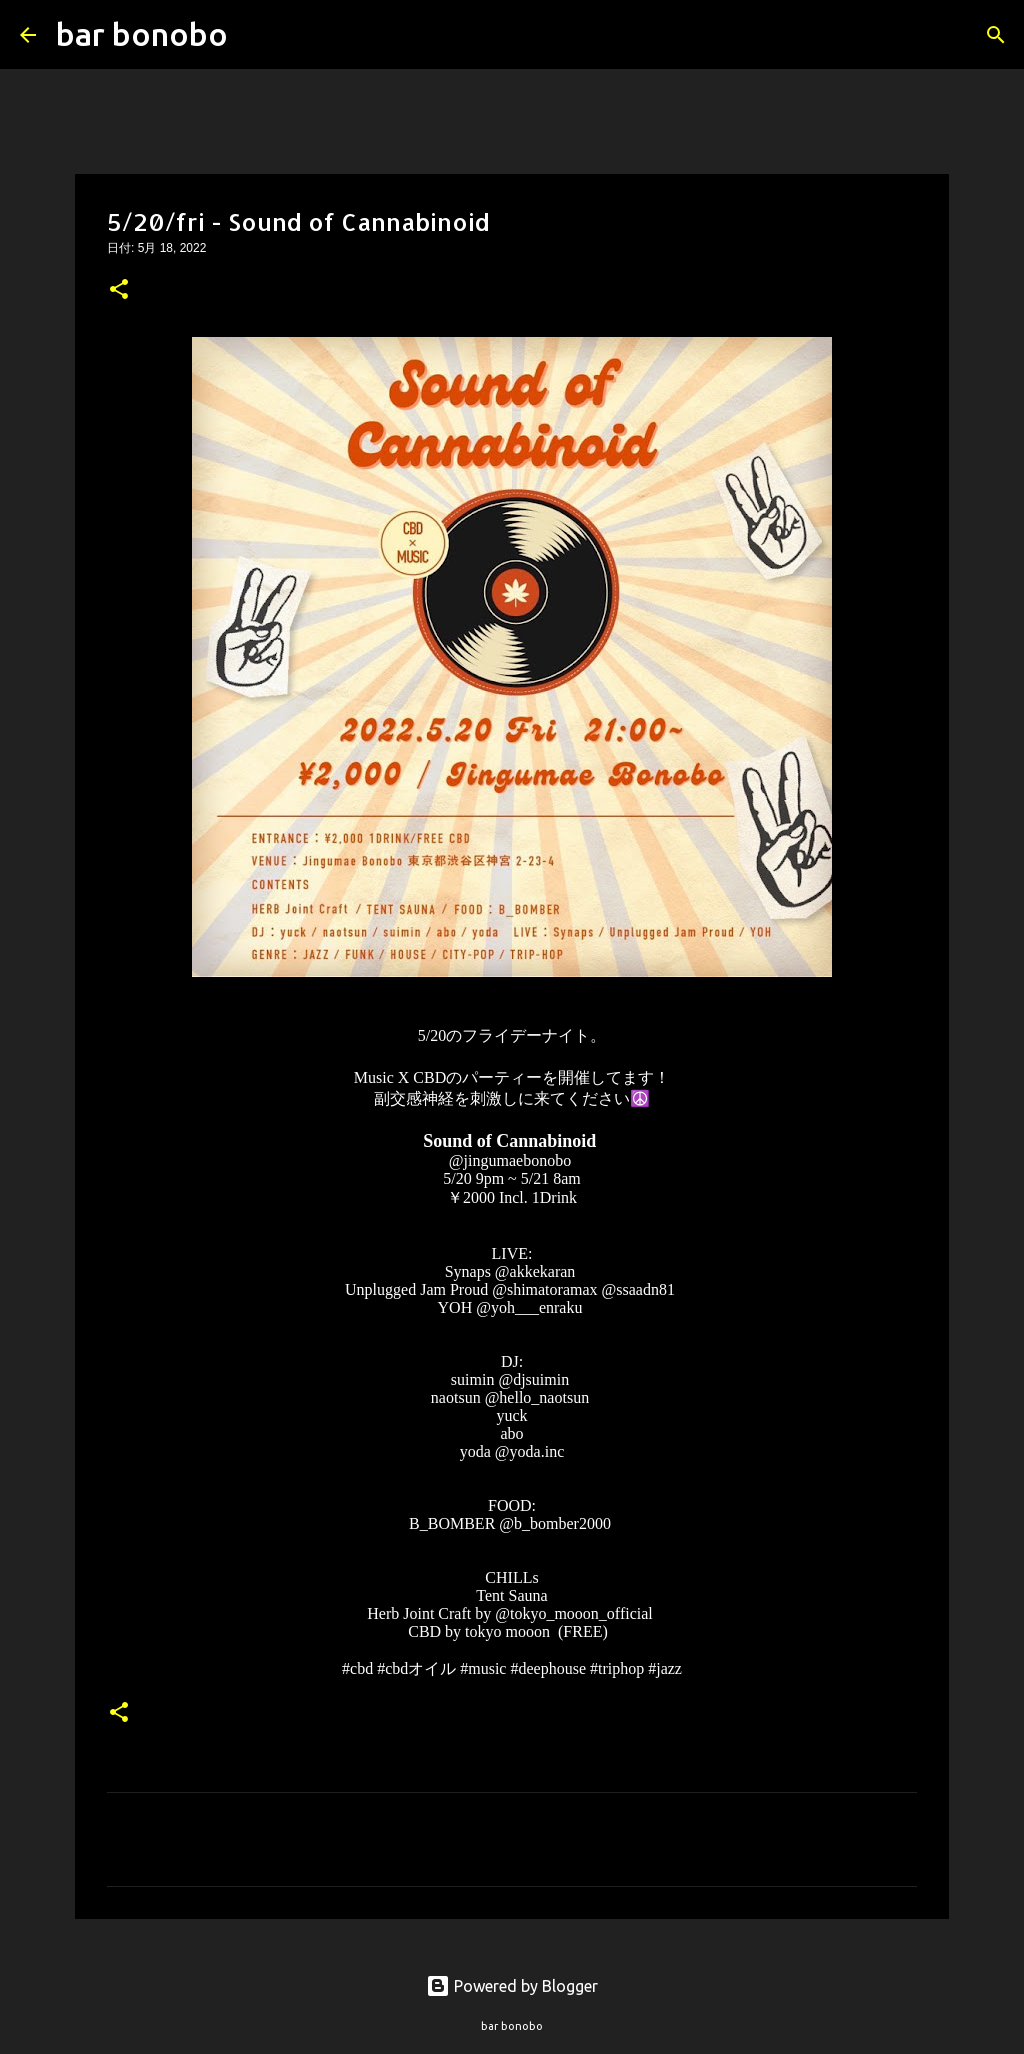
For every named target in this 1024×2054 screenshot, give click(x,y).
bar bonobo (142, 34)
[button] (119, 291)
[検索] (256, 35)
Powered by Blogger (512, 1986)
